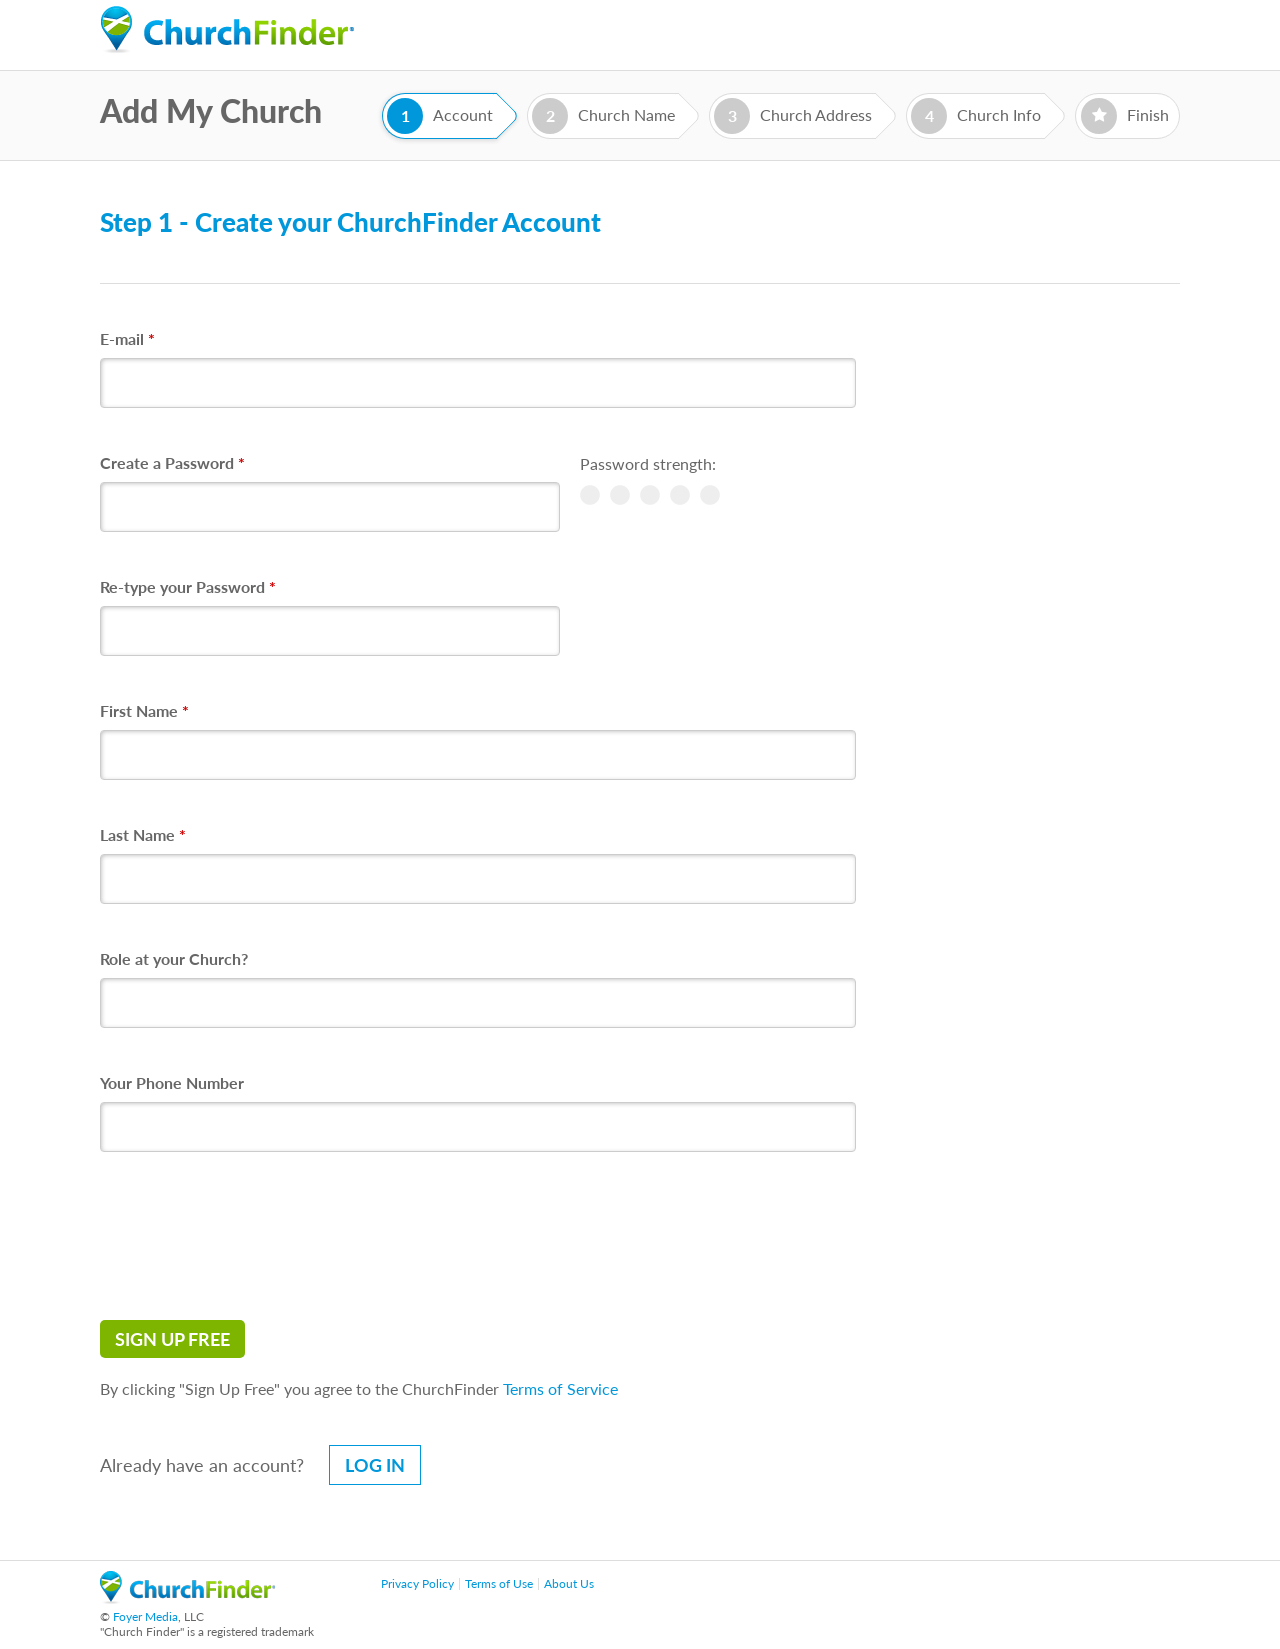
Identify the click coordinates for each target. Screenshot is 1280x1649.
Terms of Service (560, 1388)
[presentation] (252, 1236)
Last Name (143, 834)
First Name (144, 710)
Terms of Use (499, 1583)
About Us (569, 1583)
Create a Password (172, 462)
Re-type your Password (188, 586)
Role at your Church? (174, 958)
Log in (375, 1465)
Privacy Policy (417, 1583)
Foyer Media (145, 1616)
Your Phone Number (172, 1082)
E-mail (127, 338)
